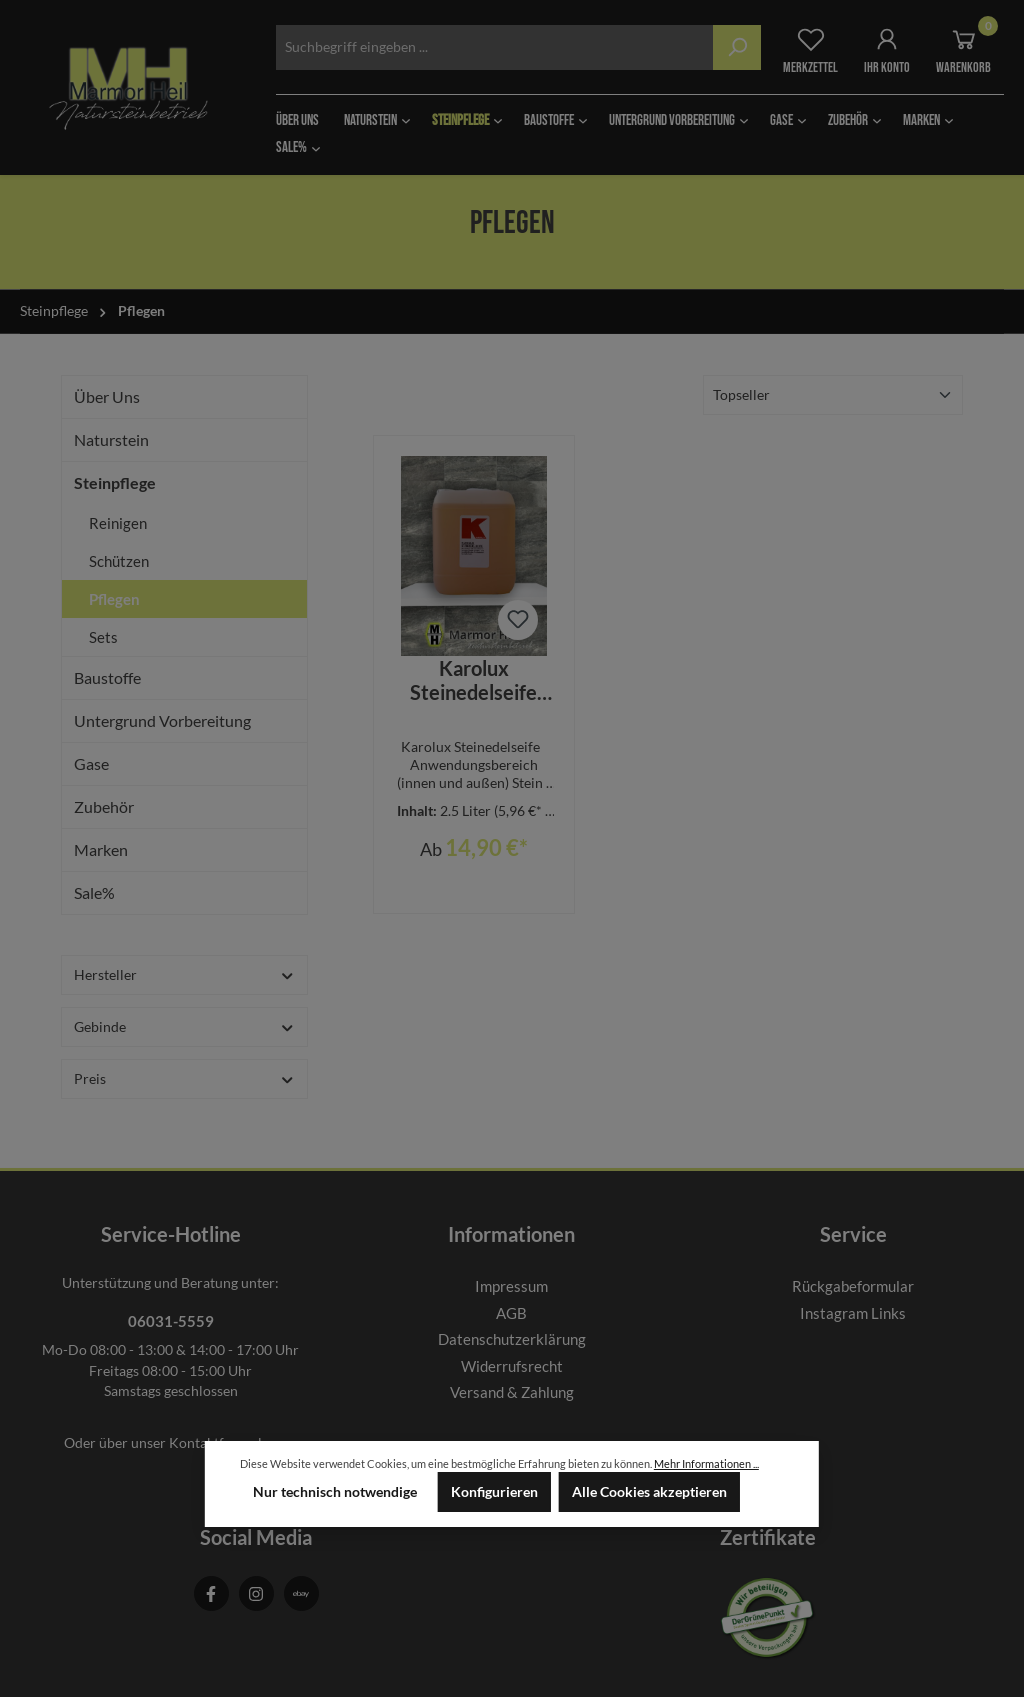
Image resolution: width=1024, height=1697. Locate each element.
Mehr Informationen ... (706, 1463)
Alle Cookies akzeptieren (649, 1492)
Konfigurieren (494, 1492)
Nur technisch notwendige (335, 1492)
